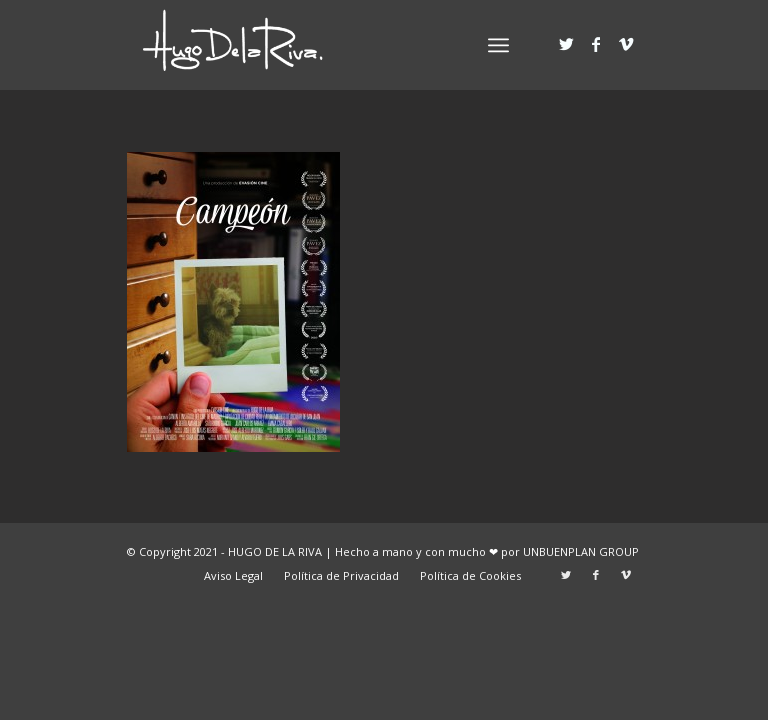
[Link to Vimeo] (626, 44)
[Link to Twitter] (566, 44)
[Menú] (498, 45)
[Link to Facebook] (596, 44)
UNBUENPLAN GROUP (581, 551)
